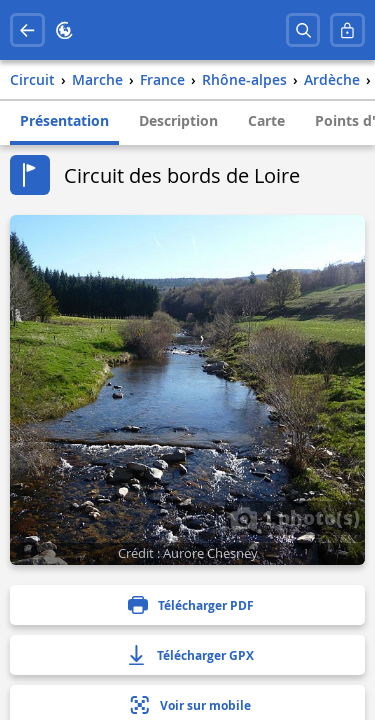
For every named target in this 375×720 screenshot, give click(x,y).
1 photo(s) (295, 517)
